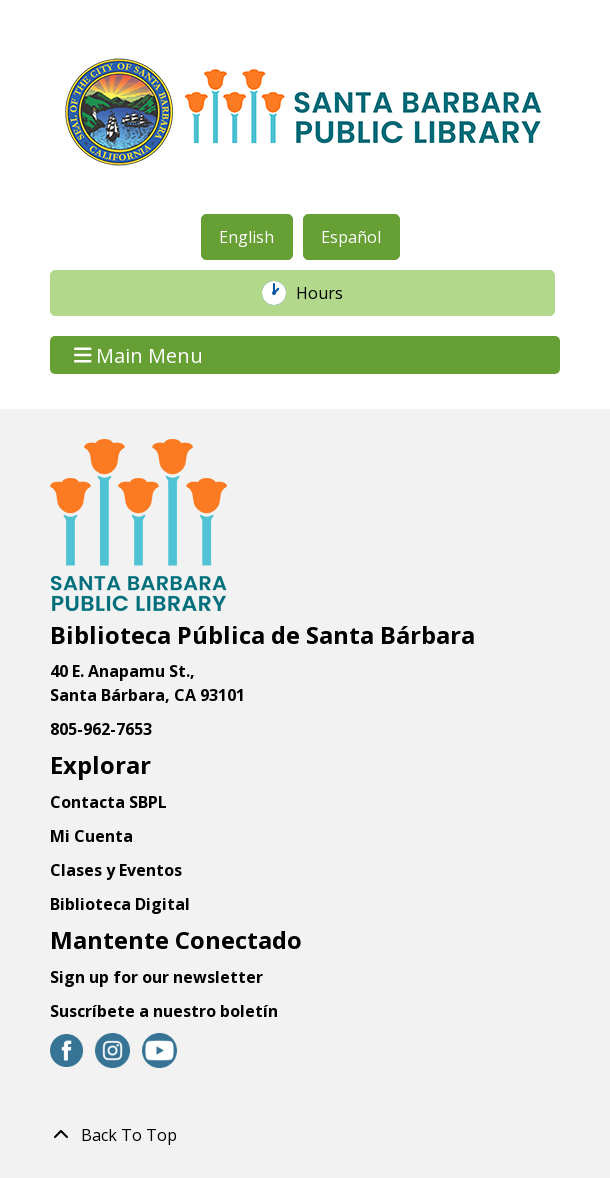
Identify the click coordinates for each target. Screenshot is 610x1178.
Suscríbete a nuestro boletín (164, 1011)
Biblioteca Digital (120, 904)
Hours (330, 293)
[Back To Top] (305, 1135)
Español (351, 237)
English (246, 237)
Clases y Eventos (116, 870)
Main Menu (139, 354)
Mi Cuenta (91, 836)
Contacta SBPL (108, 802)
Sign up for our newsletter (156, 977)
